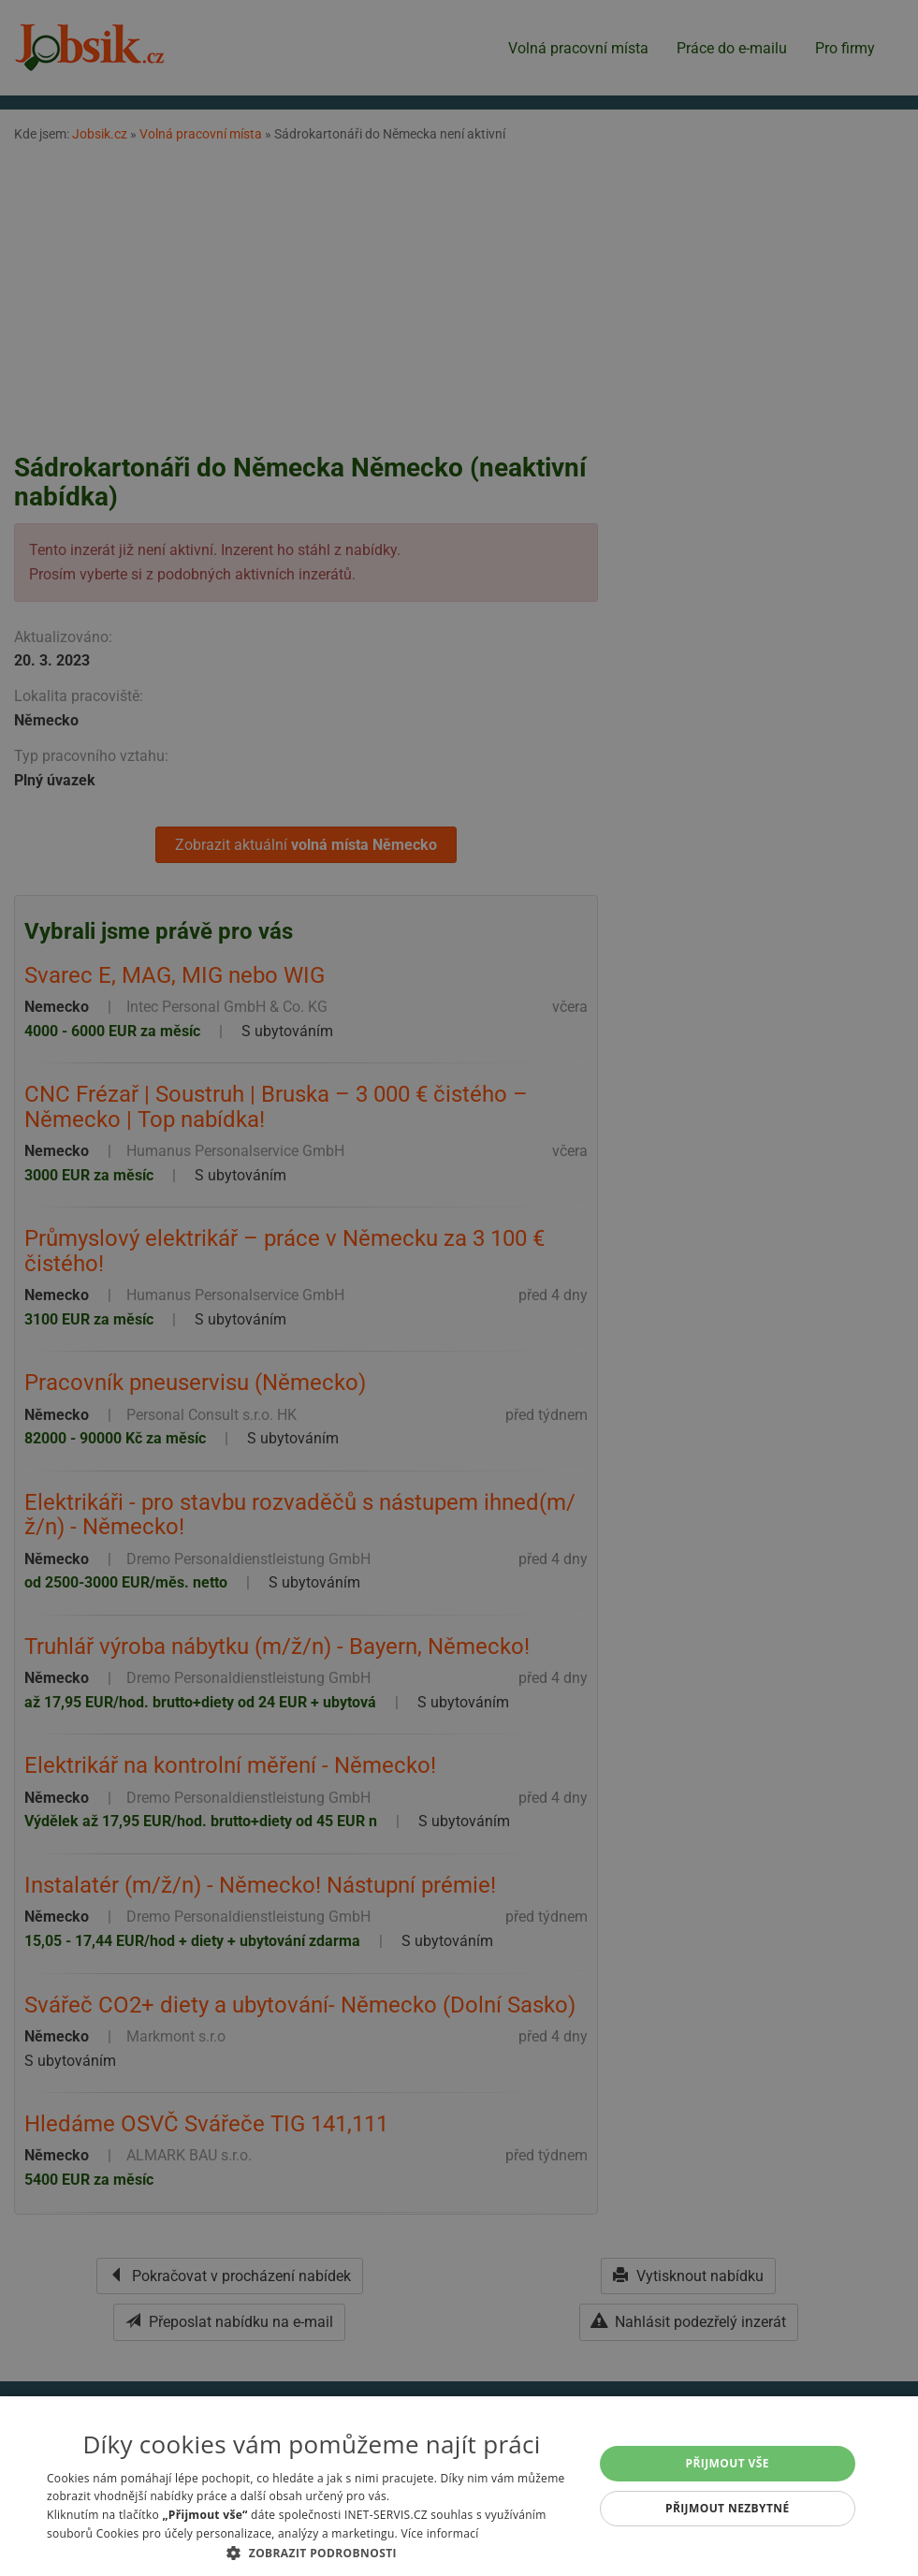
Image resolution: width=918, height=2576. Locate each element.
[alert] (459, 1288)
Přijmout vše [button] (727, 2463)
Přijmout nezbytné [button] (727, 2508)
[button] (311, 2552)
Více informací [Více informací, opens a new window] (439, 2533)
